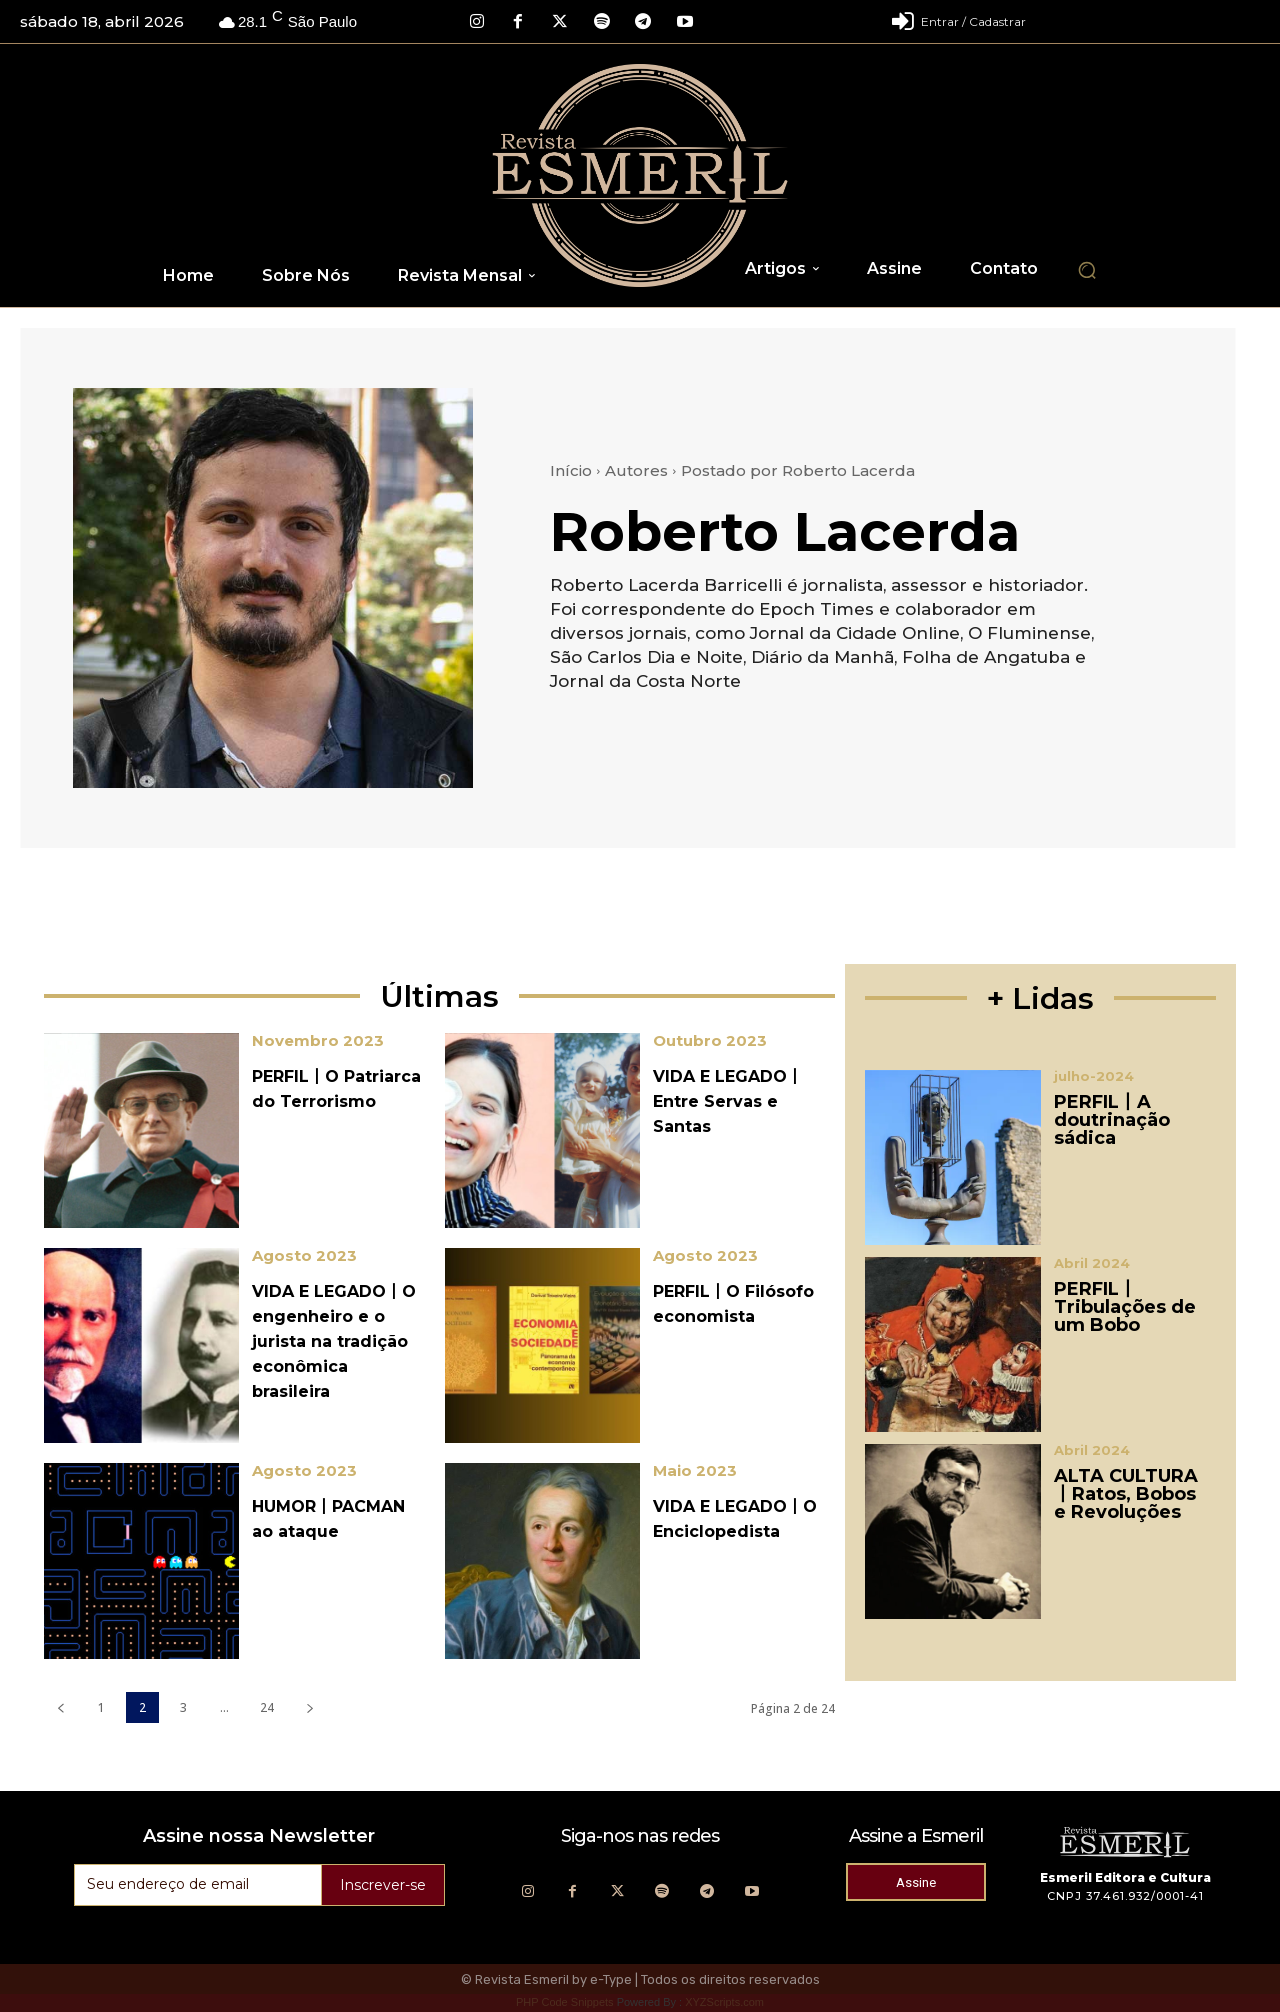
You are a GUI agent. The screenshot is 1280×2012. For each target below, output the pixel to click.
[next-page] (309, 1707)
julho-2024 (1094, 1076)
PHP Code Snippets (565, 2002)
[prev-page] (60, 1707)
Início (571, 470)
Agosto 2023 (304, 1255)
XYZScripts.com (724, 2002)
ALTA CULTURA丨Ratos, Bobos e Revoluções (1126, 1494)
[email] (197, 1885)
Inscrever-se (383, 1885)
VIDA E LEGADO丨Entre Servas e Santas (728, 1101)
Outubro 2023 (710, 1040)
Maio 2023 (695, 1470)
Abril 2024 (1092, 1263)
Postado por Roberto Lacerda (798, 470)
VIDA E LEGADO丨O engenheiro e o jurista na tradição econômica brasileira (334, 1341)
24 (267, 1707)
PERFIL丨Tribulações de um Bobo (1125, 1307)
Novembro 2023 (318, 1040)
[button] (1087, 270)
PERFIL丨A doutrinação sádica (1112, 1120)
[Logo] (640, 175)
